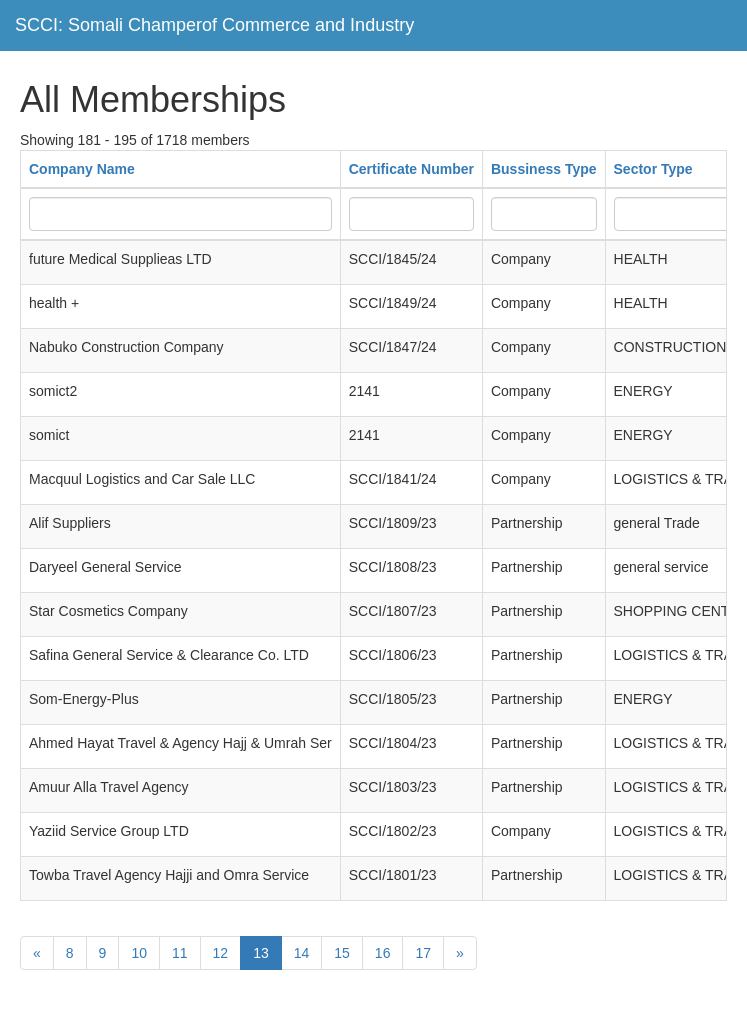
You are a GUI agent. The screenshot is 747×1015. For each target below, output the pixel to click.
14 (302, 953)
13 (261, 953)
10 (139, 953)
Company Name (82, 169)
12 (221, 953)
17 (423, 953)
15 (342, 953)
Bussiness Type (544, 169)
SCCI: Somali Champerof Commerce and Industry (214, 25)
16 (383, 953)
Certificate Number (411, 169)
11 (180, 953)
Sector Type (653, 169)
